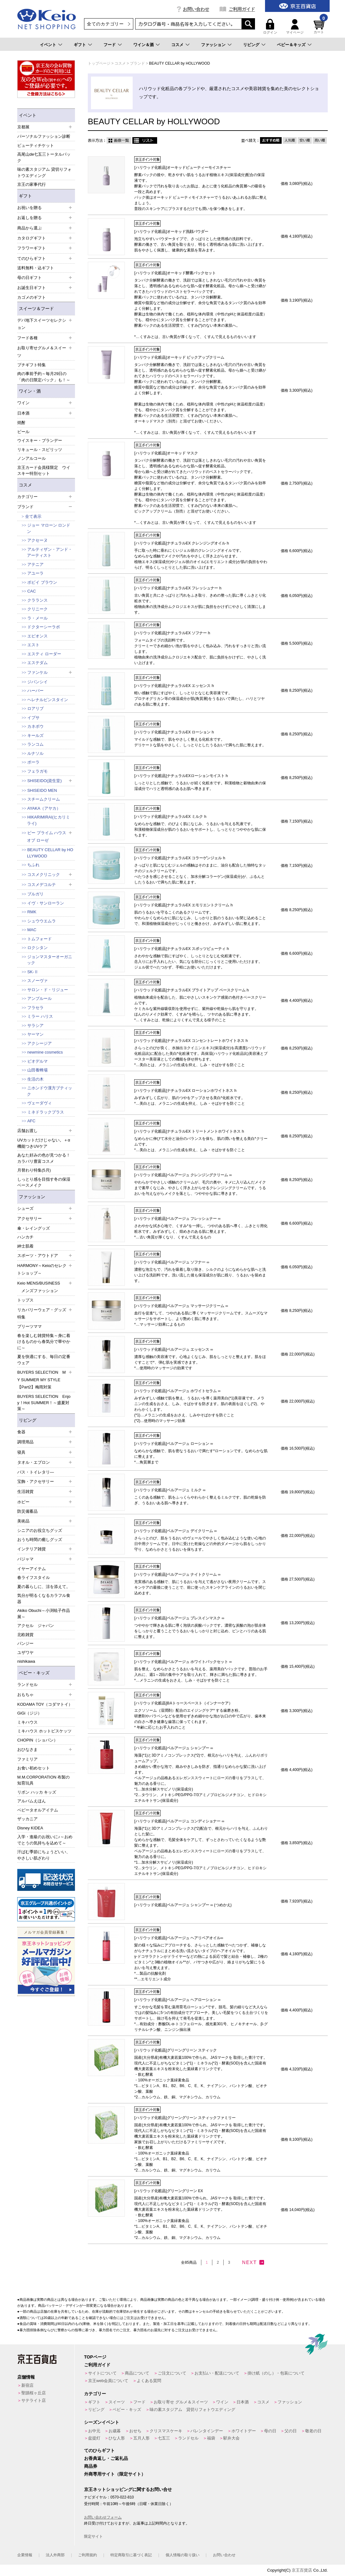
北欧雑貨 (25, 1634)
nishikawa (26, 1661)
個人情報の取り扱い (182, 2555)
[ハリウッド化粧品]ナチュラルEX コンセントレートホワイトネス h (191, 1040)
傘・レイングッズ (33, 1228)
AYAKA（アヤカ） (44, 808)
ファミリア (27, 1759)
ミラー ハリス (40, 1016)
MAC (31, 929)
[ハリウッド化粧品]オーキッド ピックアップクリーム (179, 357)
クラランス (37, 600)
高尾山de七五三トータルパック (44, 157)
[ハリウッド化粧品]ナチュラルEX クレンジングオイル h (181, 543)
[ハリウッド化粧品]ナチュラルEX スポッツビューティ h (181, 949)
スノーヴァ (37, 980)
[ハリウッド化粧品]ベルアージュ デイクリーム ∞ (175, 1531)
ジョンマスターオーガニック (49, 959)
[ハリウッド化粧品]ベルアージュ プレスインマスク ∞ (179, 1618)
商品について (137, 2373)
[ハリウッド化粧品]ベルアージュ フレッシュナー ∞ (177, 1218)
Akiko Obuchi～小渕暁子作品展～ (43, 1613)
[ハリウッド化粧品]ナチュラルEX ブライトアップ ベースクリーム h (191, 990)
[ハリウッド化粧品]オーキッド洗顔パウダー (171, 231)
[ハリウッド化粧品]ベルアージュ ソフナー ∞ (171, 1262)
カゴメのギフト (31, 297)
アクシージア (39, 1043)
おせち (135, 2430)
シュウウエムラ (41, 921)
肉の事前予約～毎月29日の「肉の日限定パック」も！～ (43, 376)
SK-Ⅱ (32, 971)
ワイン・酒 (30, 391)
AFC (31, 1121)
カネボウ (35, 726)
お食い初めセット (33, 1768)
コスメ (177, 44)
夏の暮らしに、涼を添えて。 (43, 1586)
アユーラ (35, 573)
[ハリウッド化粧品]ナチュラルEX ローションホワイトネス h (185, 1090)
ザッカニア (27, 1819)
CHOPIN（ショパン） (37, 1740)
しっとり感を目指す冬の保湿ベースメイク (43, 1182)
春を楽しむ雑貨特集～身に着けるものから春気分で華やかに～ (43, 1341)
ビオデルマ (37, 1061)
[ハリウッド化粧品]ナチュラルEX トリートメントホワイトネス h (189, 1131)
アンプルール (39, 998)
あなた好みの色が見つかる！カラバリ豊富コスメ (43, 1158)
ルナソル (35, 753)
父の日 (290, 2430)
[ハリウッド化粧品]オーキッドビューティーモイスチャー (182, 167)
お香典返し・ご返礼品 (106, 2458)
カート (320, 26)
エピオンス (37, 636)
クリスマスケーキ (166, 2430)
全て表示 (33, 516)
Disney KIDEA (30, 1828)
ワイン (222, 2402)
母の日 (270, 2430)
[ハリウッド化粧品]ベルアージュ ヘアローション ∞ (177, 2000)
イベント (48, 44)
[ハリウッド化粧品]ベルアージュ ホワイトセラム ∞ (177, 1391)
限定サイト (93, 2536)
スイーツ (117, 2402)
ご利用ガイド (242, 9)
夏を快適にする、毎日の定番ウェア (43, 1359)
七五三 (164, 2438)
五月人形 (141, 2438)
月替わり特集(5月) (34, 1170)
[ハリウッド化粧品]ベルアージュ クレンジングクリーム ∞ (183, 1175)
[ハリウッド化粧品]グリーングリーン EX (168, 2191)
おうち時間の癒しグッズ (39, 1539)
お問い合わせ (196, 9)
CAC (31, 591)
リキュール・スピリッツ (39, 449)
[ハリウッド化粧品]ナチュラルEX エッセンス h (174, 686)
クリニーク (37, 609)
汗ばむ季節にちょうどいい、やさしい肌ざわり (43, 1854)
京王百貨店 (302, 2570)
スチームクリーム (43, 799)
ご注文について (172, 2373)
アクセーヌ (37, 540)
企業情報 (24, 2555)
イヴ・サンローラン (45, 903)
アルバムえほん (31, 1801)
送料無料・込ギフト (35, 268)
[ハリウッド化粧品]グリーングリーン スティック (175, 2050)
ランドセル (188, 2438)
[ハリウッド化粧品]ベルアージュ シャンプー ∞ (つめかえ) (183, 1905)
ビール (23, 431)
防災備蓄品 (27, 1511)
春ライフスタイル (33, 1577)
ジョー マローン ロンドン (48, 528)
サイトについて (102, 2373)
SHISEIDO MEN (42, 790)
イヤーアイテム (31, 1568)
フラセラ (35, 1007)
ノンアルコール (31, 458)
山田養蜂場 (37, 1070)
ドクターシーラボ (43, 627)
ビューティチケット (35, 145)
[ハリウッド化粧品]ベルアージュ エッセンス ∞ (173, 1349)
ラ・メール (37, 618)
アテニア (35, 564)
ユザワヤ (25, 1652)
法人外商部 (55, 2555)
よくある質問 (149, 2380)
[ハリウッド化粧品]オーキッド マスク (166, 453)
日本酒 (242, 2402)
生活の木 (35, 1079)
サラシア (35, 1025)
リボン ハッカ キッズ (36, 1792)
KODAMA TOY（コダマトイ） (45, 1704)
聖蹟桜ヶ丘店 (33, 2393)
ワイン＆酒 (143, 44)
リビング (251, 44)
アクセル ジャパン (35, 1625)
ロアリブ (35, 708)
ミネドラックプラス (45, 1112)
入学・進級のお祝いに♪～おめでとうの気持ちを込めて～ (44, 1839)
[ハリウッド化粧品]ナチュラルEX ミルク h (170, 816)
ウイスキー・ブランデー (39, 440)
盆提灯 (94, 2438)
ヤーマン (35, 1034)
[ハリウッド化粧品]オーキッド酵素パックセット (175, 273)
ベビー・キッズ (34, 1672)
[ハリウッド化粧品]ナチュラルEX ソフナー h (172, 633)
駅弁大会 (231, 2438)
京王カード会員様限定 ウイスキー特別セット (43, 470)
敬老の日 (313, 2430)
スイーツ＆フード (36, 308)
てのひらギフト (99, 2450)
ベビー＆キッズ (291, 44)
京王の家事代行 (31, 184)
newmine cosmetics (45, 1052)
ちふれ (33, 864)
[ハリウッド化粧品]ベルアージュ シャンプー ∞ (173, 1748)
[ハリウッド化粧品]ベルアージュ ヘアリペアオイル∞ (178, 1938)
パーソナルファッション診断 (43, 136)
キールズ (35, 735)
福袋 (211, 2438)
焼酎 (21, 422)
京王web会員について (108, 2380)
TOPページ (95, 2356)
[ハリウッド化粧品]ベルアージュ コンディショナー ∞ (179, 1821)
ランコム (35, 744)
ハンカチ (25, 1237)
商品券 (90, 2466)
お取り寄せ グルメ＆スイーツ (181, 2402)
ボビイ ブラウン (42, 582)
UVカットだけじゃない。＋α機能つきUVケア (43, 1143)
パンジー (25, 1643)
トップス (25, 1300)
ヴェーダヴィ (39, 1103)
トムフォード (39, 938)
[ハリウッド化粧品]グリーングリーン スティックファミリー (185, 2118)
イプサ (33, 717)
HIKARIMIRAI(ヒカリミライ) (48, 820)
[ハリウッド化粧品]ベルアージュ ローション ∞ (173, 1443)
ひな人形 (117, 2438)
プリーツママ (29, 1326)
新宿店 (27, 2385)
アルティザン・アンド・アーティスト (49, 552)
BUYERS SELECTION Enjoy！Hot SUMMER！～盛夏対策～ (44, 1402)
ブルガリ (35, 894)
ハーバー (35, 690)
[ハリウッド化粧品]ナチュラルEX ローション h (174, 732)
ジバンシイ (37, 681)
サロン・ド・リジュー (47, 989)
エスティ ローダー (44, 654)
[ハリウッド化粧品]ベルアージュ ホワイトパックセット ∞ (183, 1662)
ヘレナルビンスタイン (47, 699)
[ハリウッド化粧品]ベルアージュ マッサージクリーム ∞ (181, 1306)
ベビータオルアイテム (37, 1810)
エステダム (37, 662)
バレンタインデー (206, 2430)
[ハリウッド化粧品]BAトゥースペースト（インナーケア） (183, 1703)
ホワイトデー (243, 2430)
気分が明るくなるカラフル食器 (43, 1598)
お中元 (94, 2430)
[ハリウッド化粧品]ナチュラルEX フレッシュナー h (177, 588)
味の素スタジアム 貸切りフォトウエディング (44, 172)
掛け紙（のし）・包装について (276, 2373)
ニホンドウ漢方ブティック (49, 1091)
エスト (33, 644)
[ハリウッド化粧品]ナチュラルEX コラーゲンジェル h (179, 858)
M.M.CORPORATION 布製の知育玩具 (43, 1780)
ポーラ (33, 762)
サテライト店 (33, 2400)
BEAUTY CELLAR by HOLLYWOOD (50, 852)
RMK (31, 912)
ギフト (80, 44)
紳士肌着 (25, 1246)
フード (110, 44)
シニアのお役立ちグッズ (39, 1530)
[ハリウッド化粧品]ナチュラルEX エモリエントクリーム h (183, 905)
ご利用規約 (87, 2555)
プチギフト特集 (31, 364)
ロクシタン (37, 947)
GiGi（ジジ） (29, 1713)
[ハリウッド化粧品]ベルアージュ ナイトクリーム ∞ (177, 1574)
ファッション (213, 44)
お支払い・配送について (216, 2373)
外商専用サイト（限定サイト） (115, 2474)
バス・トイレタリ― (35, 1472)
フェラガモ (37, 771)
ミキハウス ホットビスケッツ (44, 1731)
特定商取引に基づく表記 (131, 2555)
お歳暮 (115, 2430)
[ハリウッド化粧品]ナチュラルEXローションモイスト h (181, 776)
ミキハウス (27, 1722)
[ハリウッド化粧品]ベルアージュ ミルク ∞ (169, 1490)
